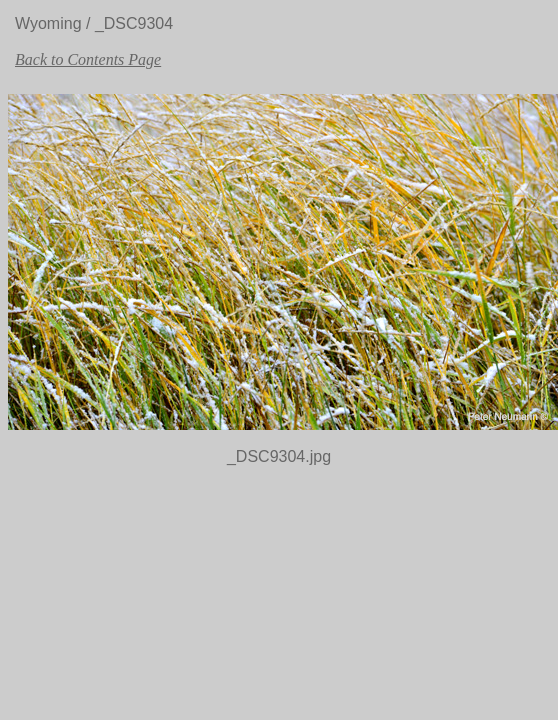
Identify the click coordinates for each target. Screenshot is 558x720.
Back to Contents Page (88, 59)
